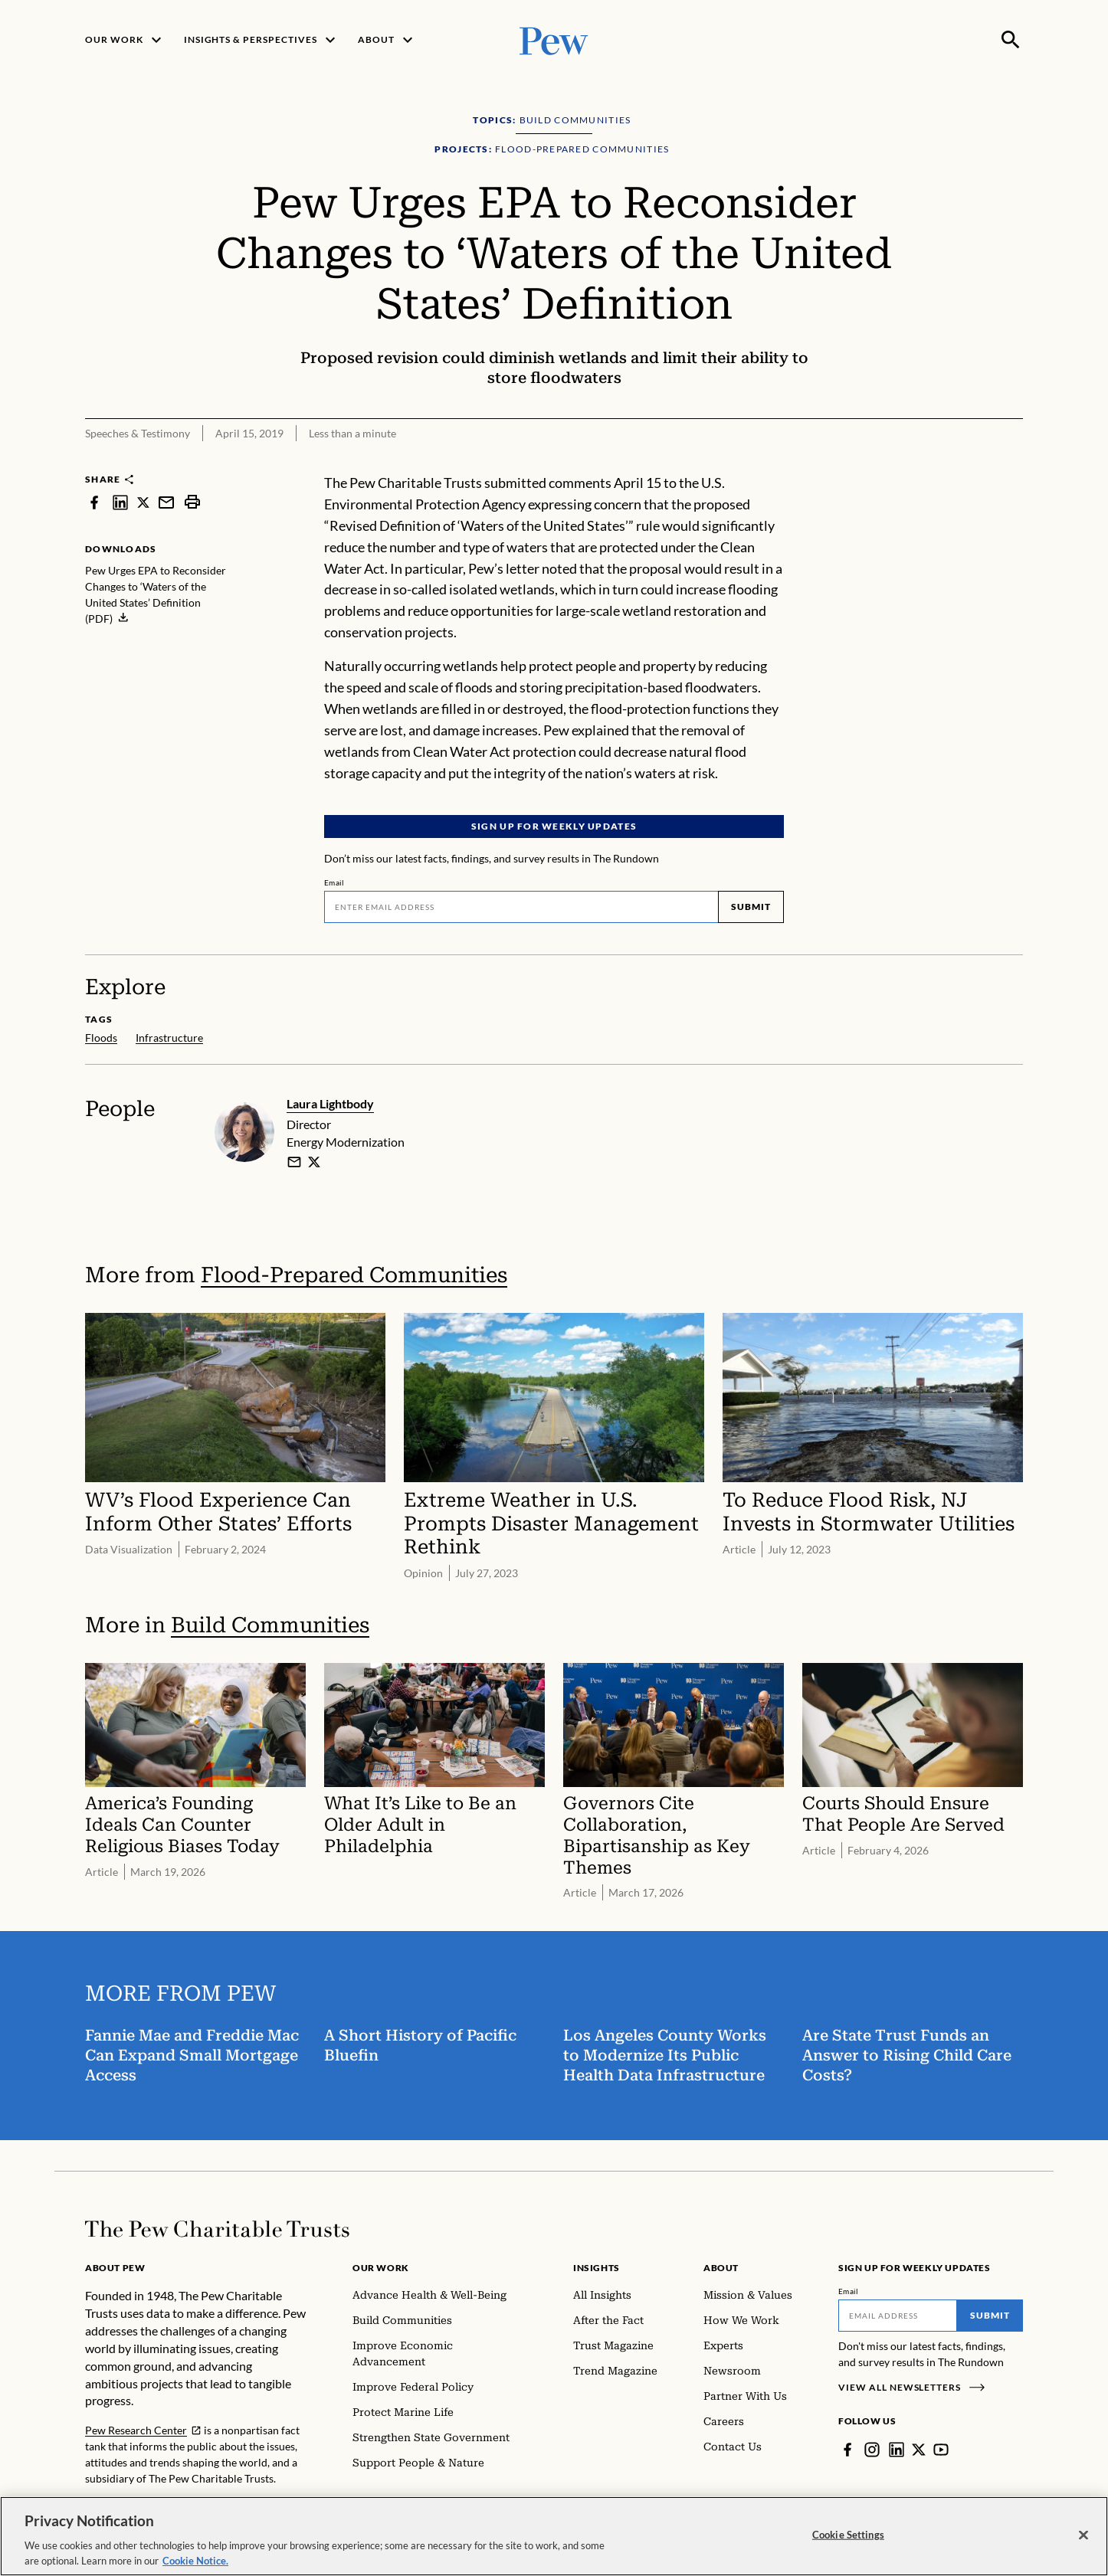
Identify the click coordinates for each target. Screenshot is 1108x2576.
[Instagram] (872, 2449)
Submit (751, 907)
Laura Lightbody (330, 1103)
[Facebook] (847, 2449)
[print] (192, 502)
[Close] (1083, 2547)
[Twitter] (919, 2450)
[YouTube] (941, 2449)
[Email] (521, 908)
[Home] (217, 2229)
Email (334, 883)
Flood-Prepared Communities (354, 1274)
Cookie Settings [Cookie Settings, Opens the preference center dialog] (848, 2546)
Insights (596, 2267)
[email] (294, 1161)
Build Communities (270, 1624)
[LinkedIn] (896, 2449)
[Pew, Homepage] (554, 39)
